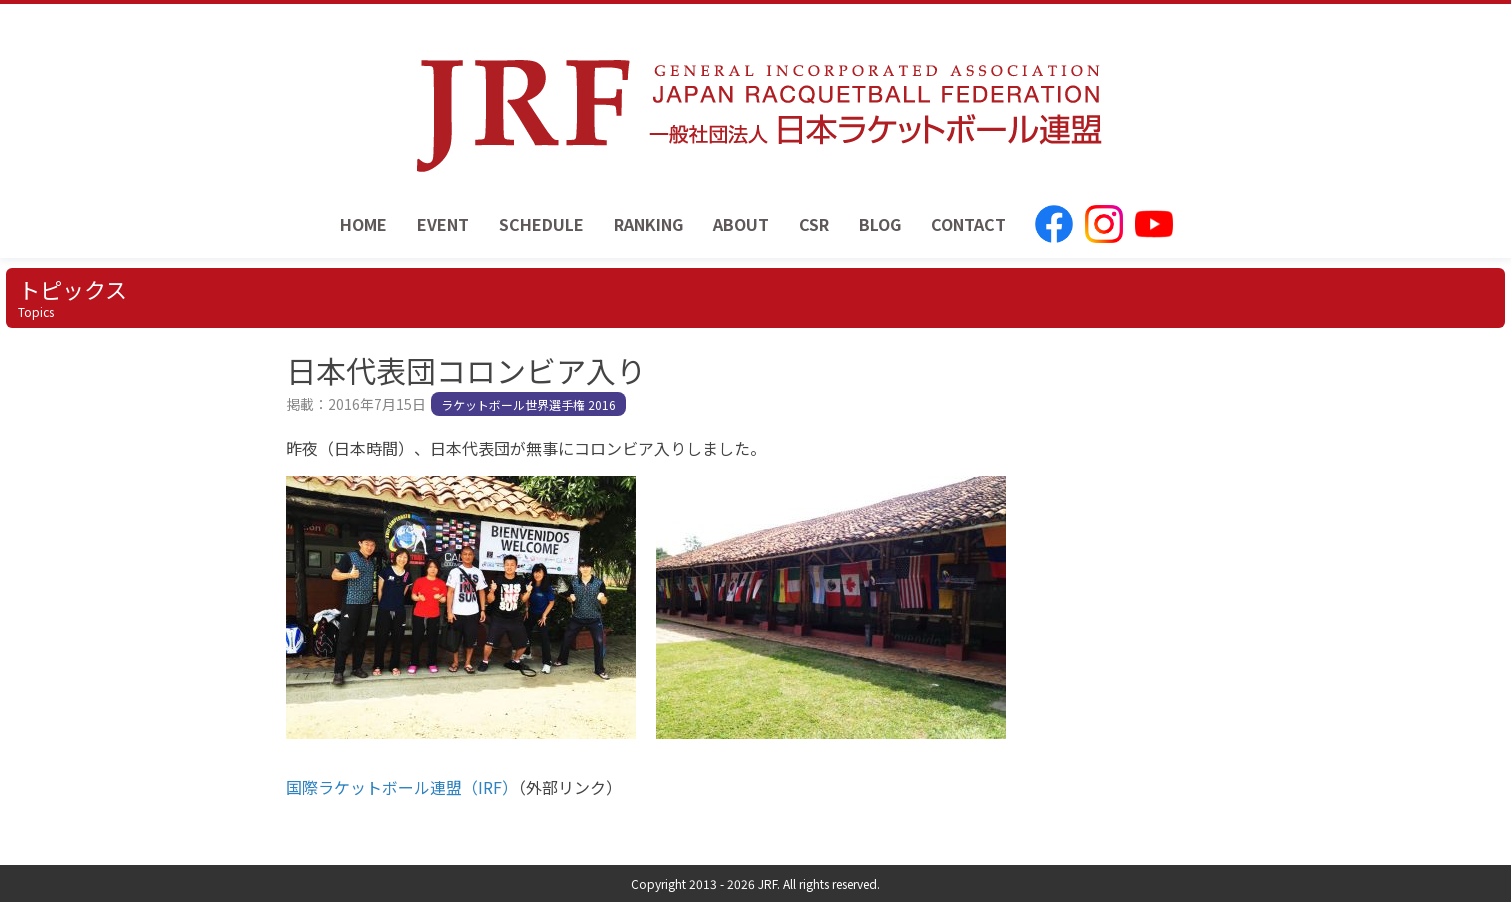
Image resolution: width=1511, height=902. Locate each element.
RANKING (648, 224)
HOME (363, 224)
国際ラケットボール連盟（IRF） (402, 787)
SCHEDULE (541, 224)
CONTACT (968, 224)
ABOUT (741, 224)
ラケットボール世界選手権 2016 (528, 404)
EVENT (443, 224)
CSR (814, 224)
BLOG (880, 224)
